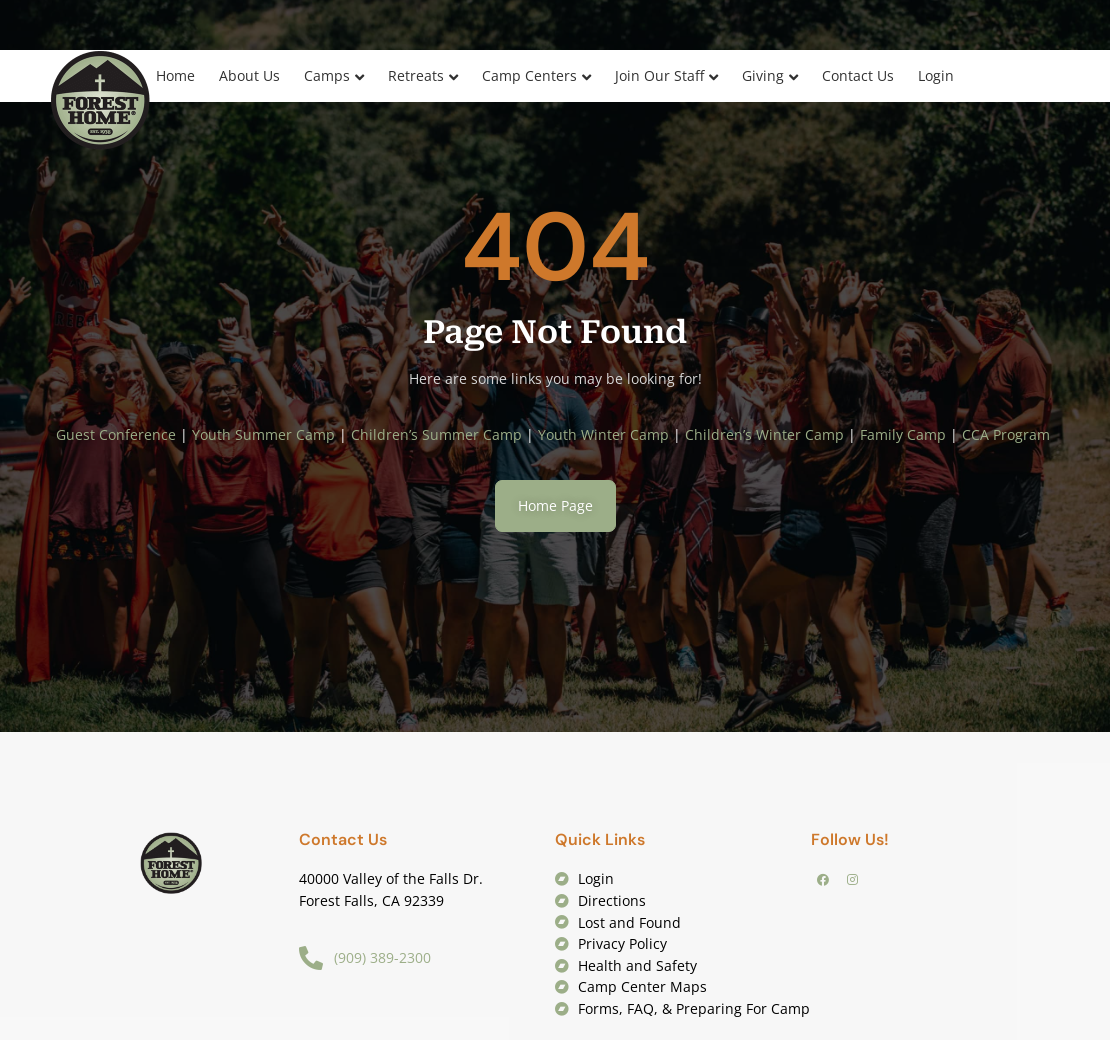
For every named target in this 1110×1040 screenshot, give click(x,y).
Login (936, 75)
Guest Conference (116, 434)
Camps (327, 75)
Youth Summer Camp (263, 434)
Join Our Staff (659, 75)
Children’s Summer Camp (436, 434)
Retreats (416, 75)
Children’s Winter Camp (764, 434)
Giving (763, 75)
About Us (249, 75)
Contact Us (858, 75)
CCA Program (1008, 434)
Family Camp (903, 434)
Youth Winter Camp (603, 434)
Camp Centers (529, 75)
